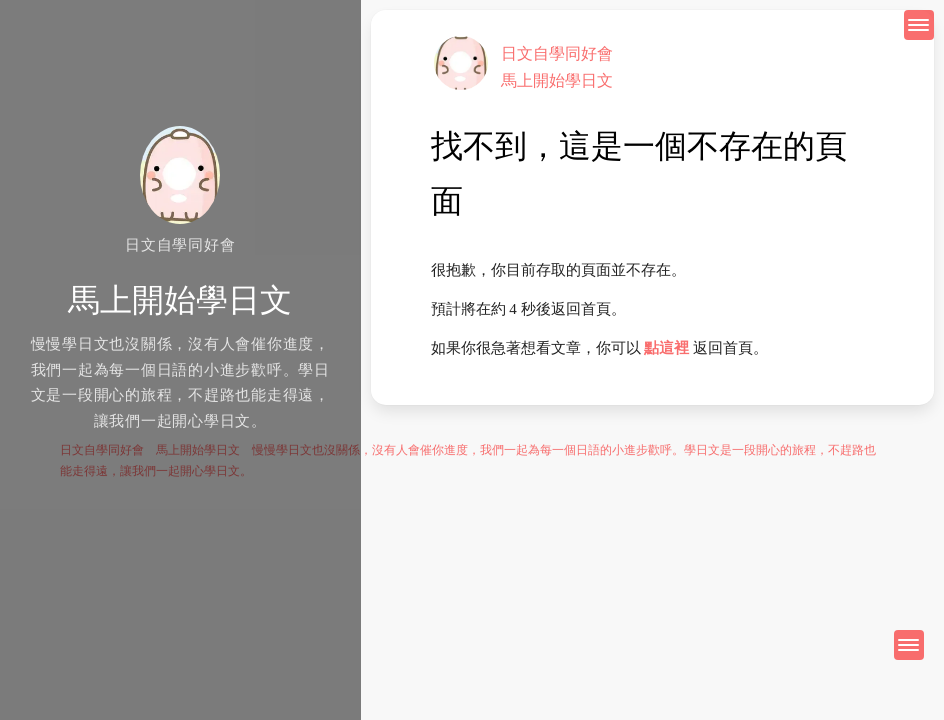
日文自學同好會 (557, 53)
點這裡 (666, 348)
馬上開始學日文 (557, 80)
